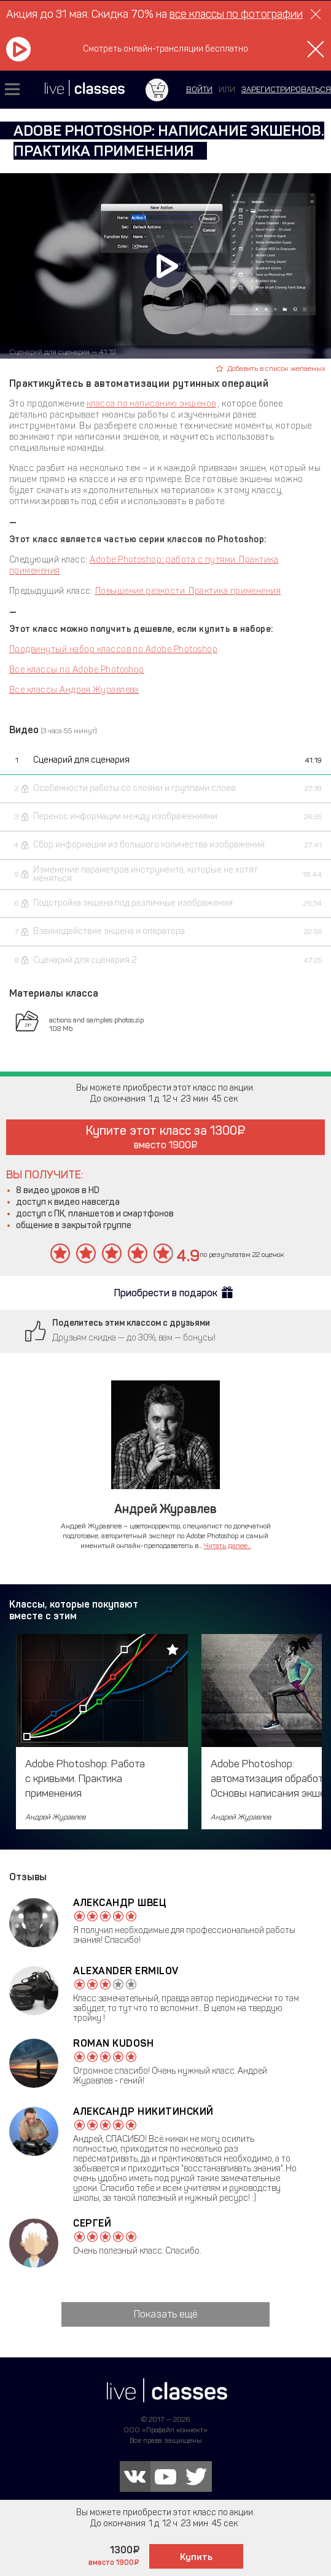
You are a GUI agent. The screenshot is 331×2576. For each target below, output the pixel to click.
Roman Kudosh (113, 2043)
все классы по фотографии (236, 14)
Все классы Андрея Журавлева (74, 690)
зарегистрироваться (286, 89)
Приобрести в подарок (165, 1293)
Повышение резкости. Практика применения (188, 591)
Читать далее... (227, 1545)
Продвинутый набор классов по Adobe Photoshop (113, 649)
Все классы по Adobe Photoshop (76, 669)
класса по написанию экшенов (151, 404)
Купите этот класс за (165, 1137)
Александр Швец (119, 1903)
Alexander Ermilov (126, 1971)
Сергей (92, 2223)
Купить (196, 2556)
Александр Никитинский (143, 2111)
